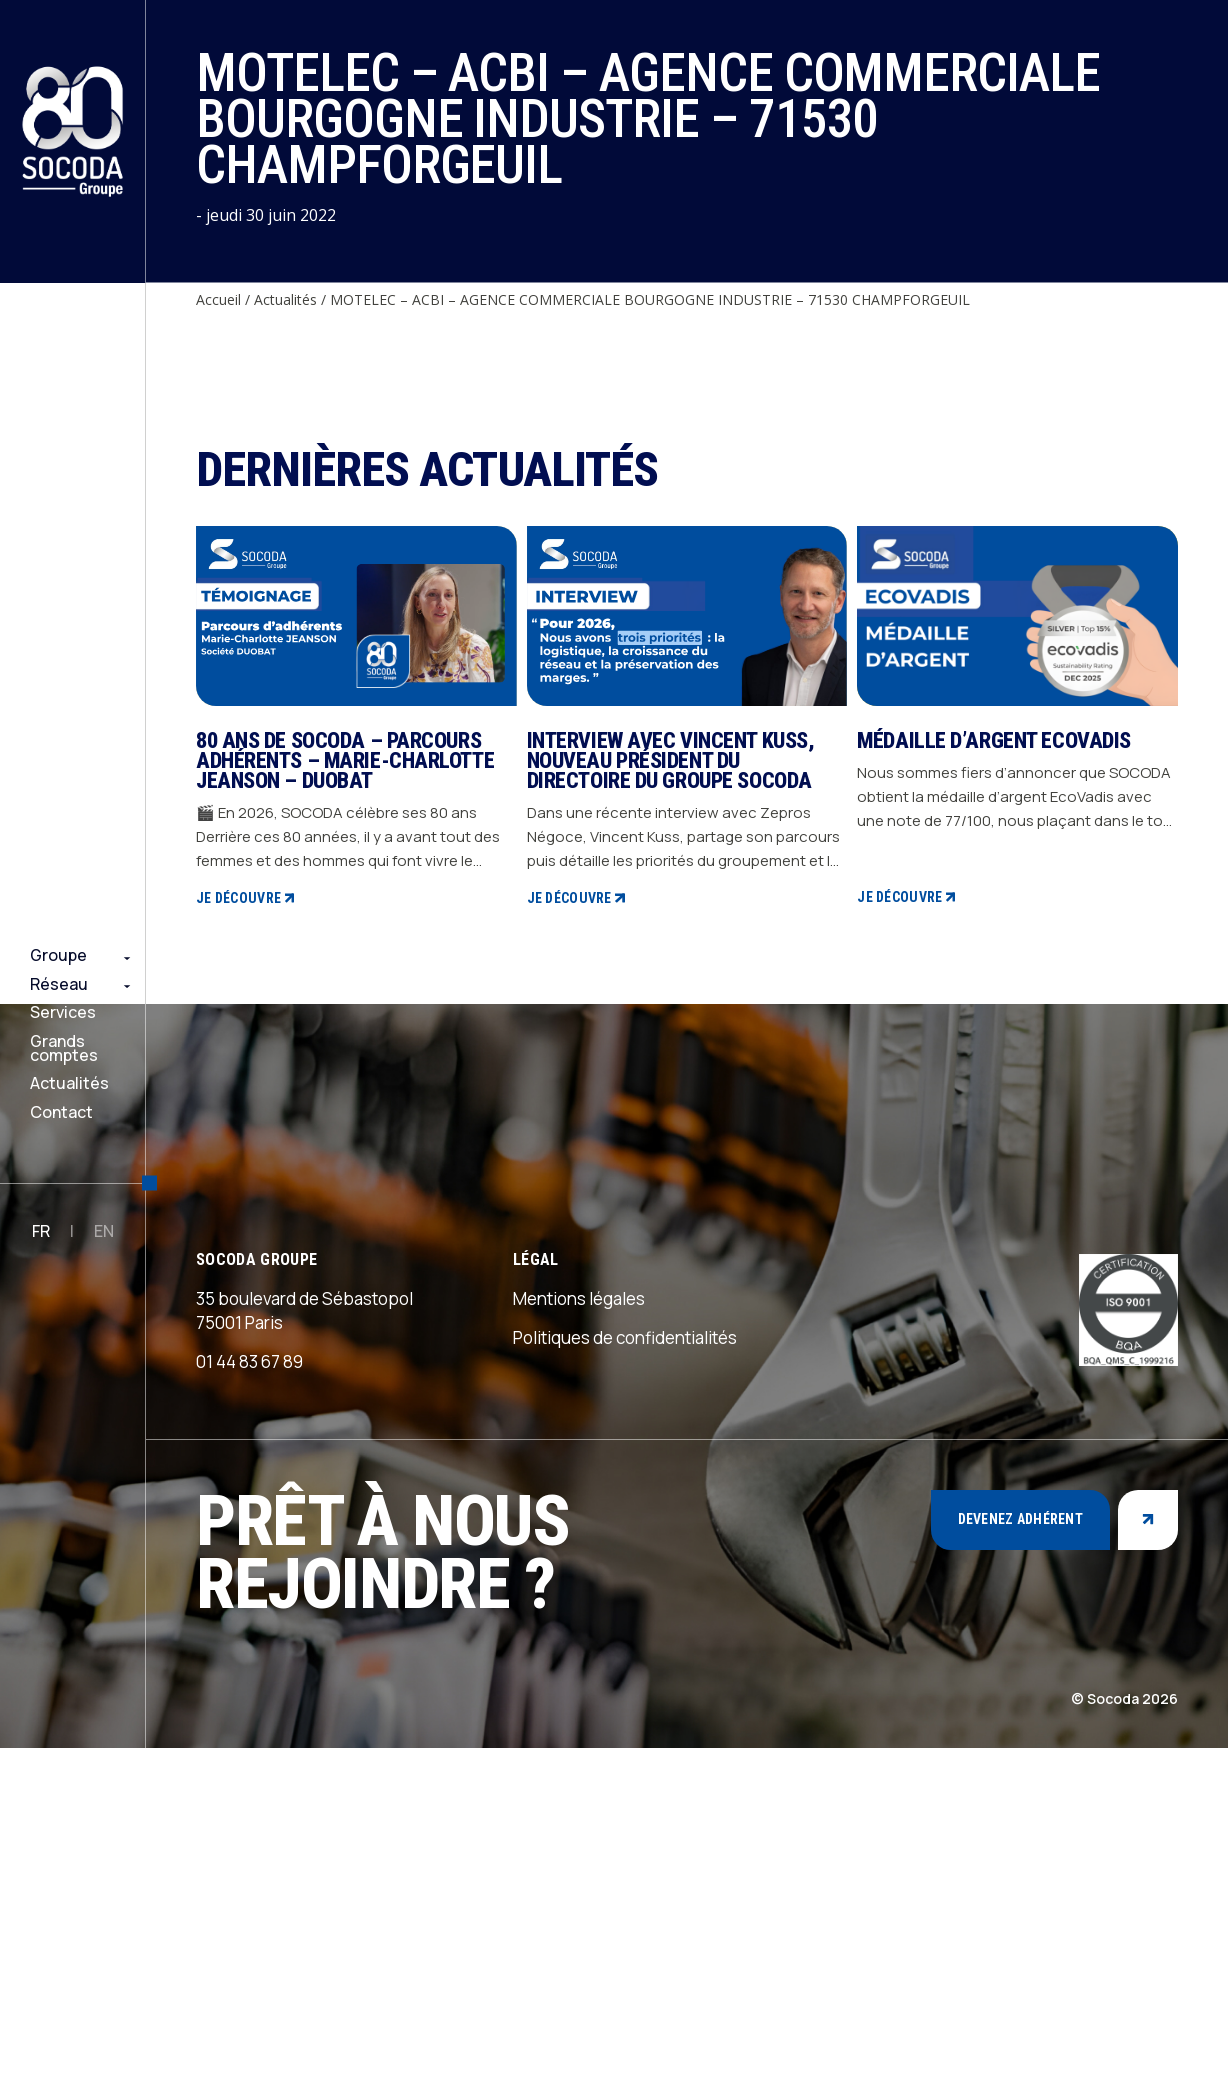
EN (104, 1231)
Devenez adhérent (1020, 1852)
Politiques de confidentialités (625, 1669)
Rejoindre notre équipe (50, 2049)
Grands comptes (64, 1048)
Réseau (59, 984)
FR (41, 1231)
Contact (61, 1112)
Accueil (218, 299)
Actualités (69, 1083)
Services (63, 1012)
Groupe (58, 955)
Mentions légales (579, 1630)
